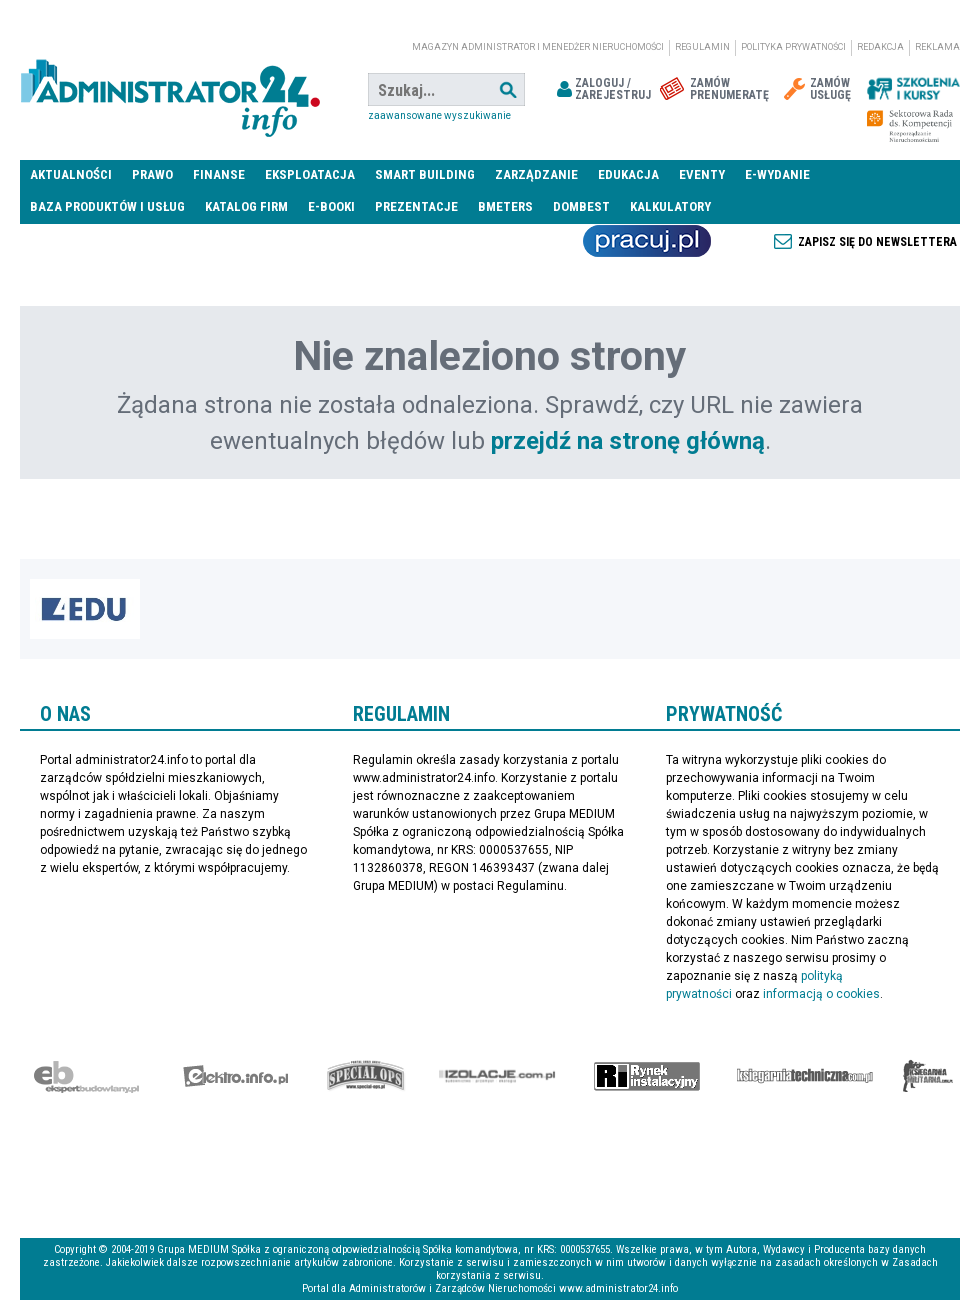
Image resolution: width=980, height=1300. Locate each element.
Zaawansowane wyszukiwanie (439, 115)
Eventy (702, 174)
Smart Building (425, 174)
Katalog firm (246, 206)
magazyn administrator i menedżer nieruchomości (538, 47)
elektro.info (235, 1076)
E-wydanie (777, 174)
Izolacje (497, 1076)
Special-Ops (366, 1076)
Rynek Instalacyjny (647, 1076)
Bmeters (505, 206)
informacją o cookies (821, 994)
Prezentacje (416, 206)
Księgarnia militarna (928, 1076)
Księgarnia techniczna (805, 1076)
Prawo (152, 174)
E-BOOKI (331, 206)
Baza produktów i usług (107, 206)
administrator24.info (170, 90)
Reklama (937, 47)
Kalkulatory (670, 206)
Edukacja (628, 174)
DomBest (581, 206)
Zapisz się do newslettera (877, 242)
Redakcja (880, 47)
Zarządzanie (536, 174)
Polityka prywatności (793, 47)
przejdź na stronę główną (628, 441)
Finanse (219, 174)
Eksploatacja (310, 174)
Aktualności (71, 174)
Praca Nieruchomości (647, 241)
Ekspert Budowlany (86, 1076)
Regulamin (702, 47)
